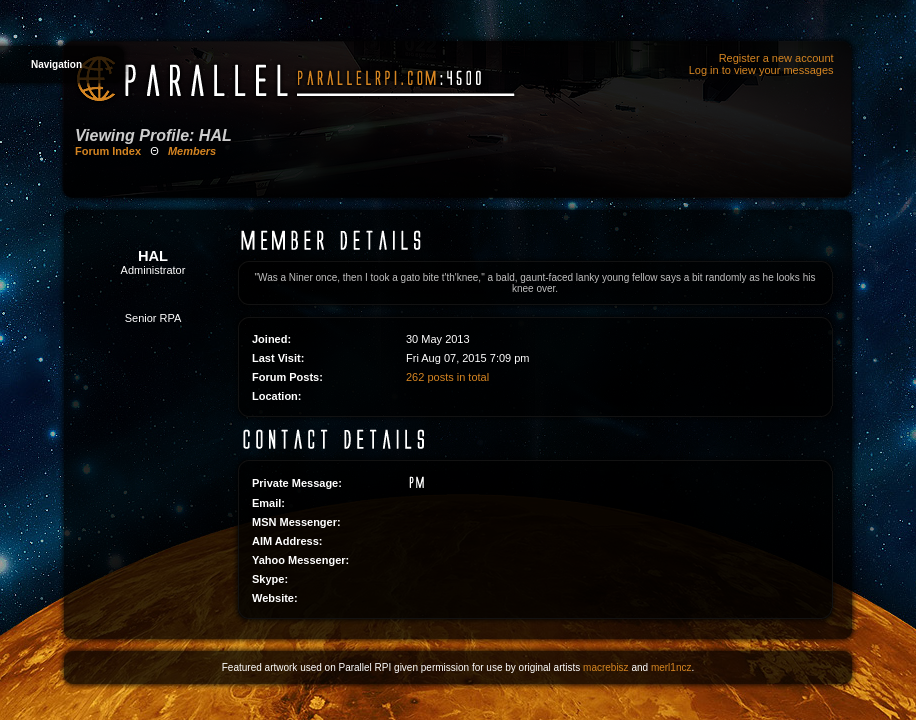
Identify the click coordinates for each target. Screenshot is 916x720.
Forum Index (108, 151)
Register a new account (776, 58)
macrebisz (606, 667)
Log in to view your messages (761, 70)
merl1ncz (671, 667)
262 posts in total (447, 377)
